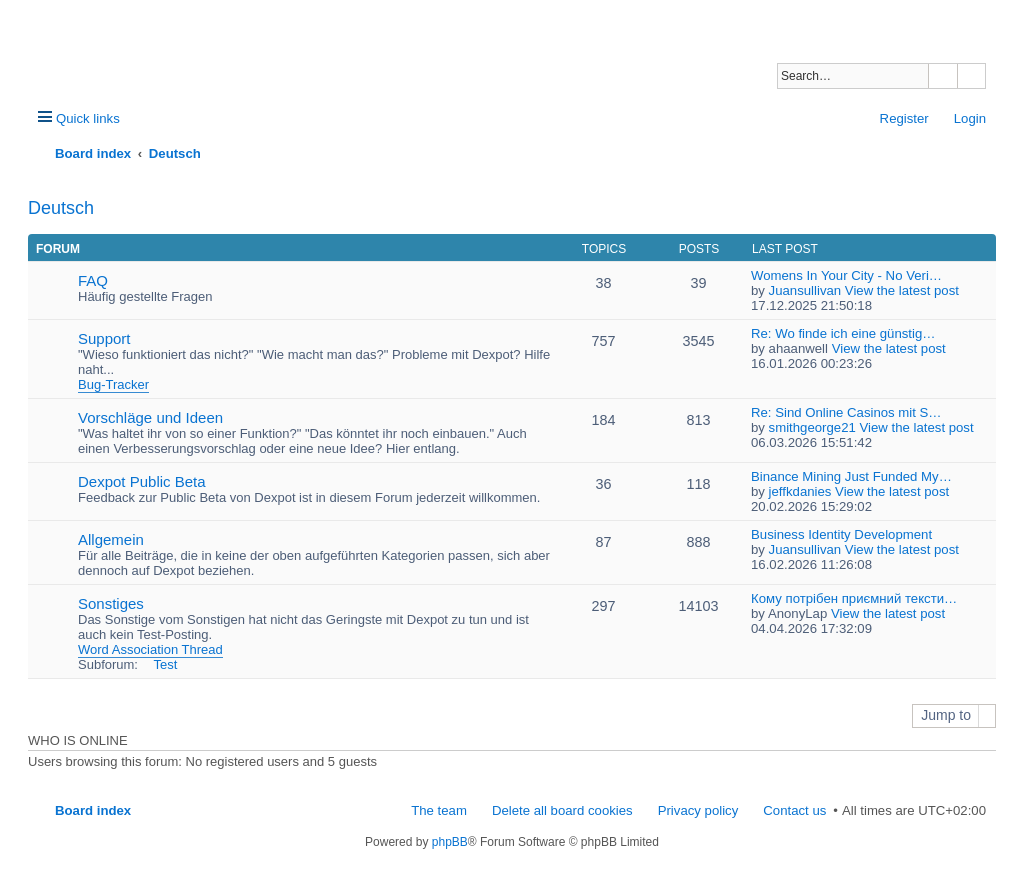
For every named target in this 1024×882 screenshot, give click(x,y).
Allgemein (111, 539)
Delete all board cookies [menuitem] (562, 810)
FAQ (93, 280)
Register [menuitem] (904, 118)
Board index (93, 810)
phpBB (450, 842)
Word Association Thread (150, 649)
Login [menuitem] (970, 118)
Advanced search (971, 76)
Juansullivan (805, 290)
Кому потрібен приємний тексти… (854, 598)
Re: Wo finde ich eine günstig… (843, 333)
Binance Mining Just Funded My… (851, 476)
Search (943, 76)
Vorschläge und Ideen (150, 417)
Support (104, 338)
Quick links (88, 118)
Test (166, 664)
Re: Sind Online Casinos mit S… (846, 412)
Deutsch (61, 208)
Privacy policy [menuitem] (698, 810)
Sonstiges (111, 603)
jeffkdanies (800, 491)
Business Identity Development (841, 534)
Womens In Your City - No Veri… (846, 275)
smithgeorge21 (812, 427)
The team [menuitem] (439, 810)
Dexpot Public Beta (142, 481)
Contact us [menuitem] (794, 810)
